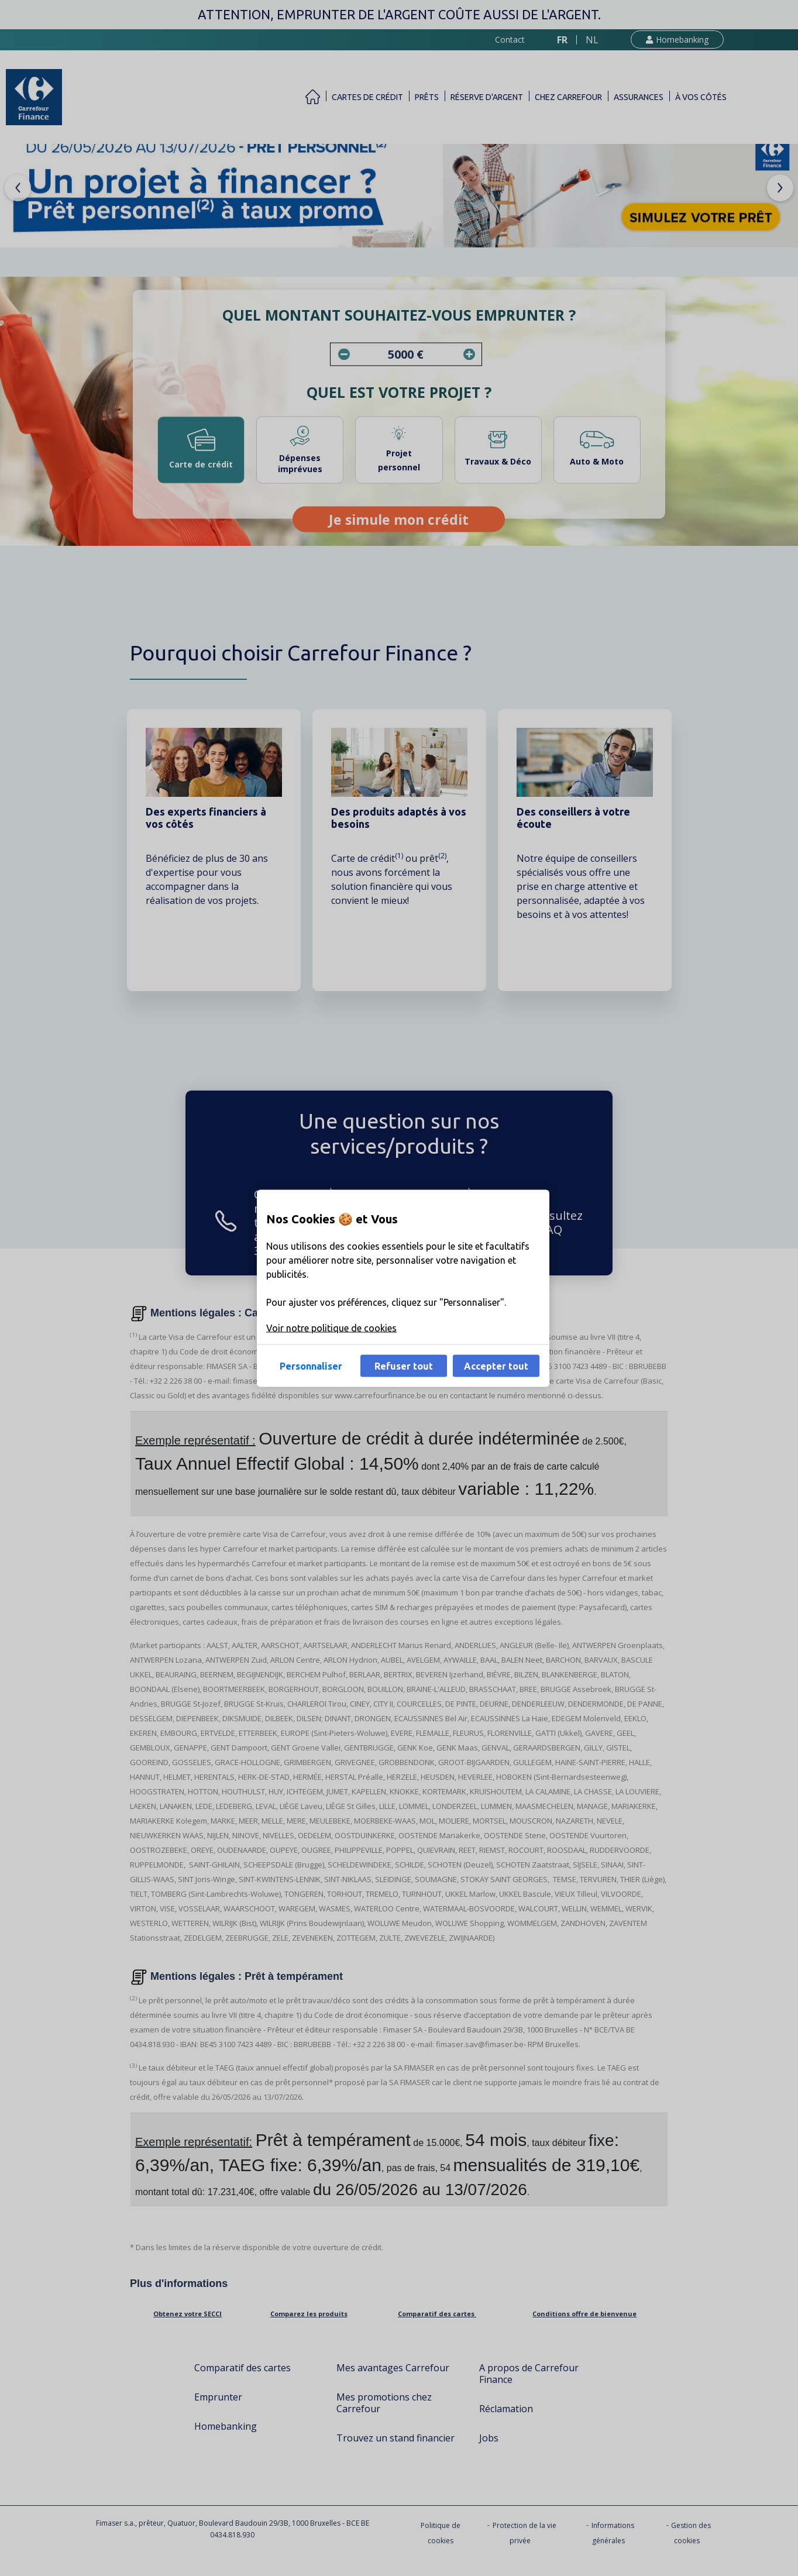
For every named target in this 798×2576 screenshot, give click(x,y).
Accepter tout (496, 1365)
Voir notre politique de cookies (331, 1327)
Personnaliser (311, 1365)
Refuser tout (403, 1365)
